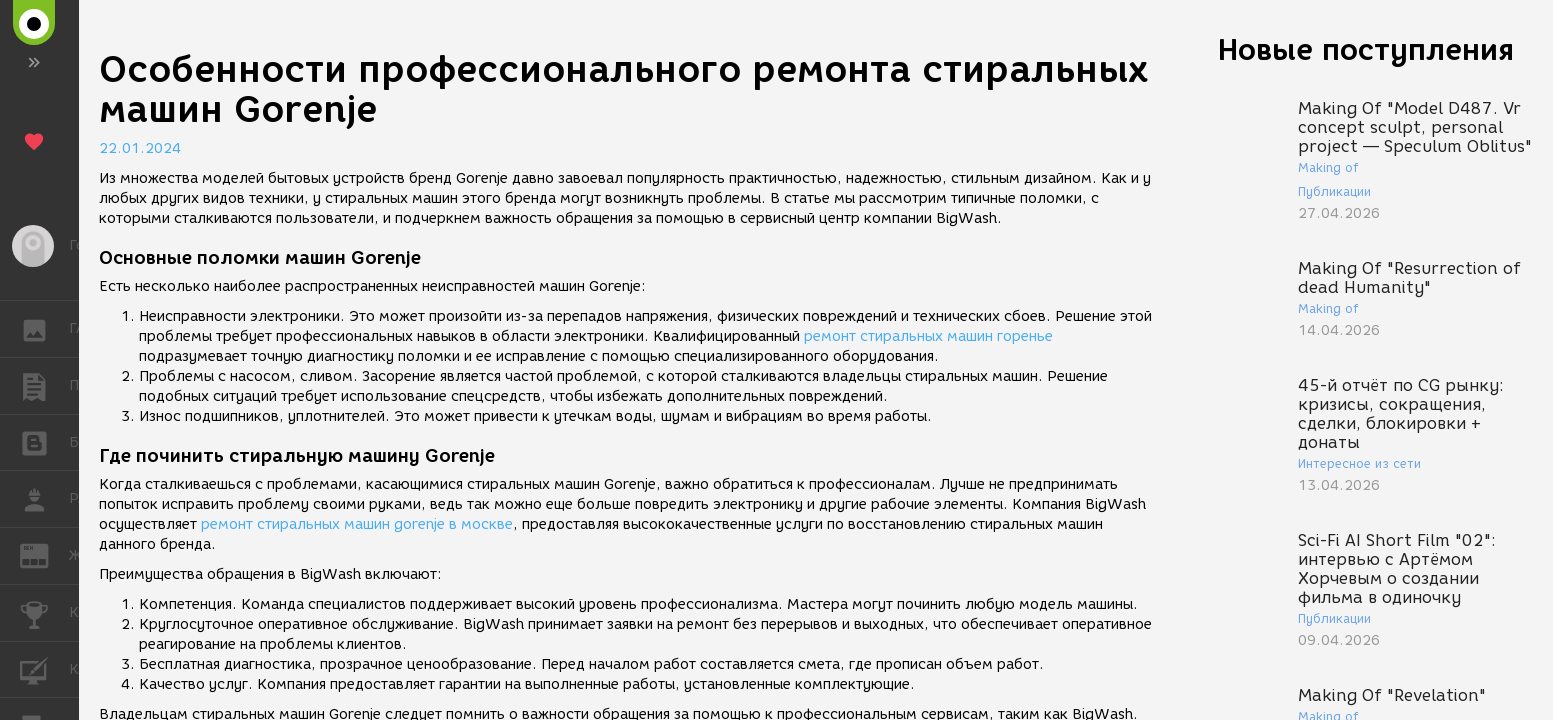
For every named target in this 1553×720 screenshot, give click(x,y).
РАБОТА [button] (44, 499)
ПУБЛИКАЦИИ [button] (44, 386)
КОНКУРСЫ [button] (44, 613)
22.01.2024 (140, 148)
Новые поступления (1366, 49)
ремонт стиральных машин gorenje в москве (357, 524)
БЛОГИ (44, 441)
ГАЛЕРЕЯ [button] (44, 329)
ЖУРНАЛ (44, 554)
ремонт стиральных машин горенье (928, 336)
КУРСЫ (44, 668)
